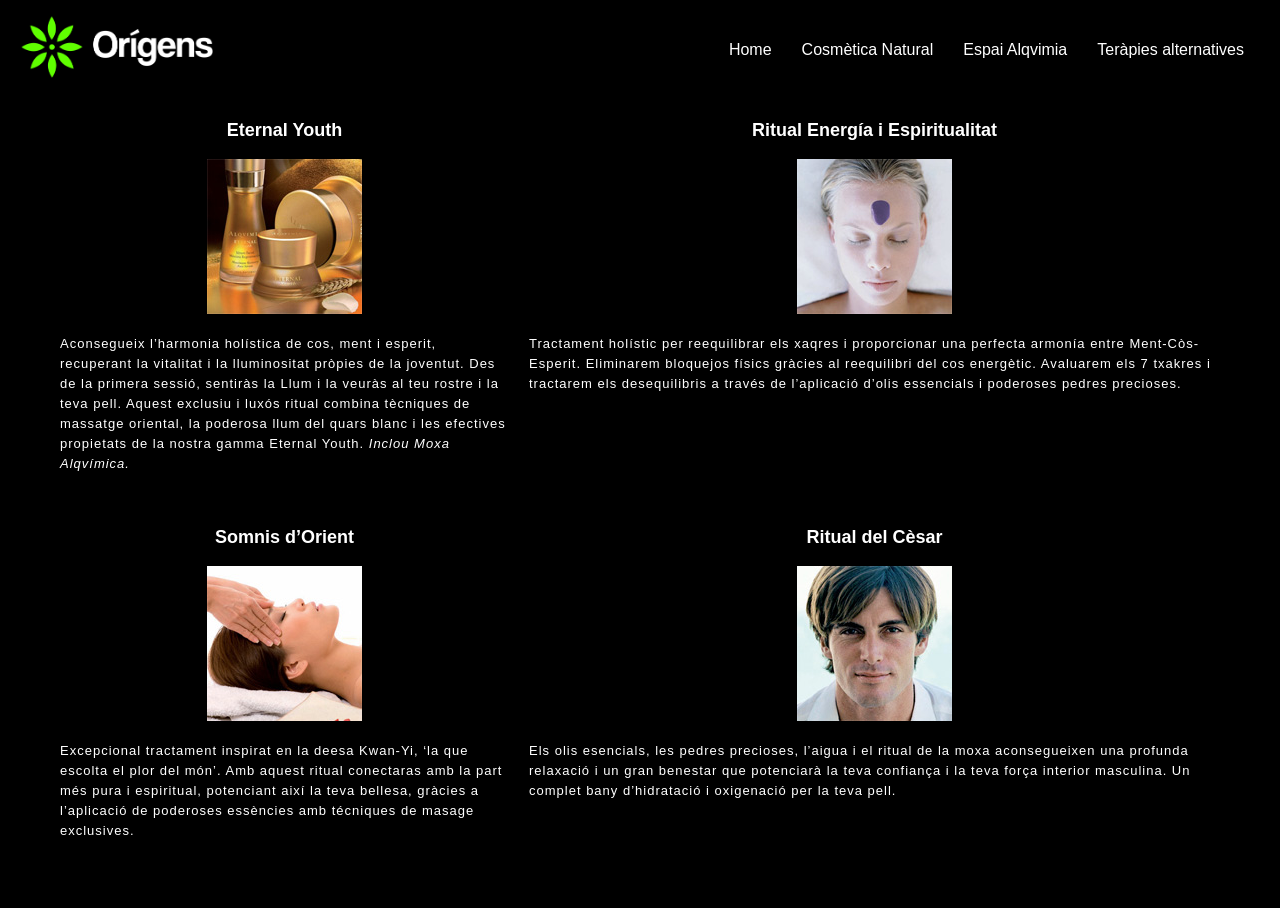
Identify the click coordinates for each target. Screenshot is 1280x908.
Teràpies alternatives (1170, 49)
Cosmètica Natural (868, 49)
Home (750, 49)
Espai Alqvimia (1015, 49)
